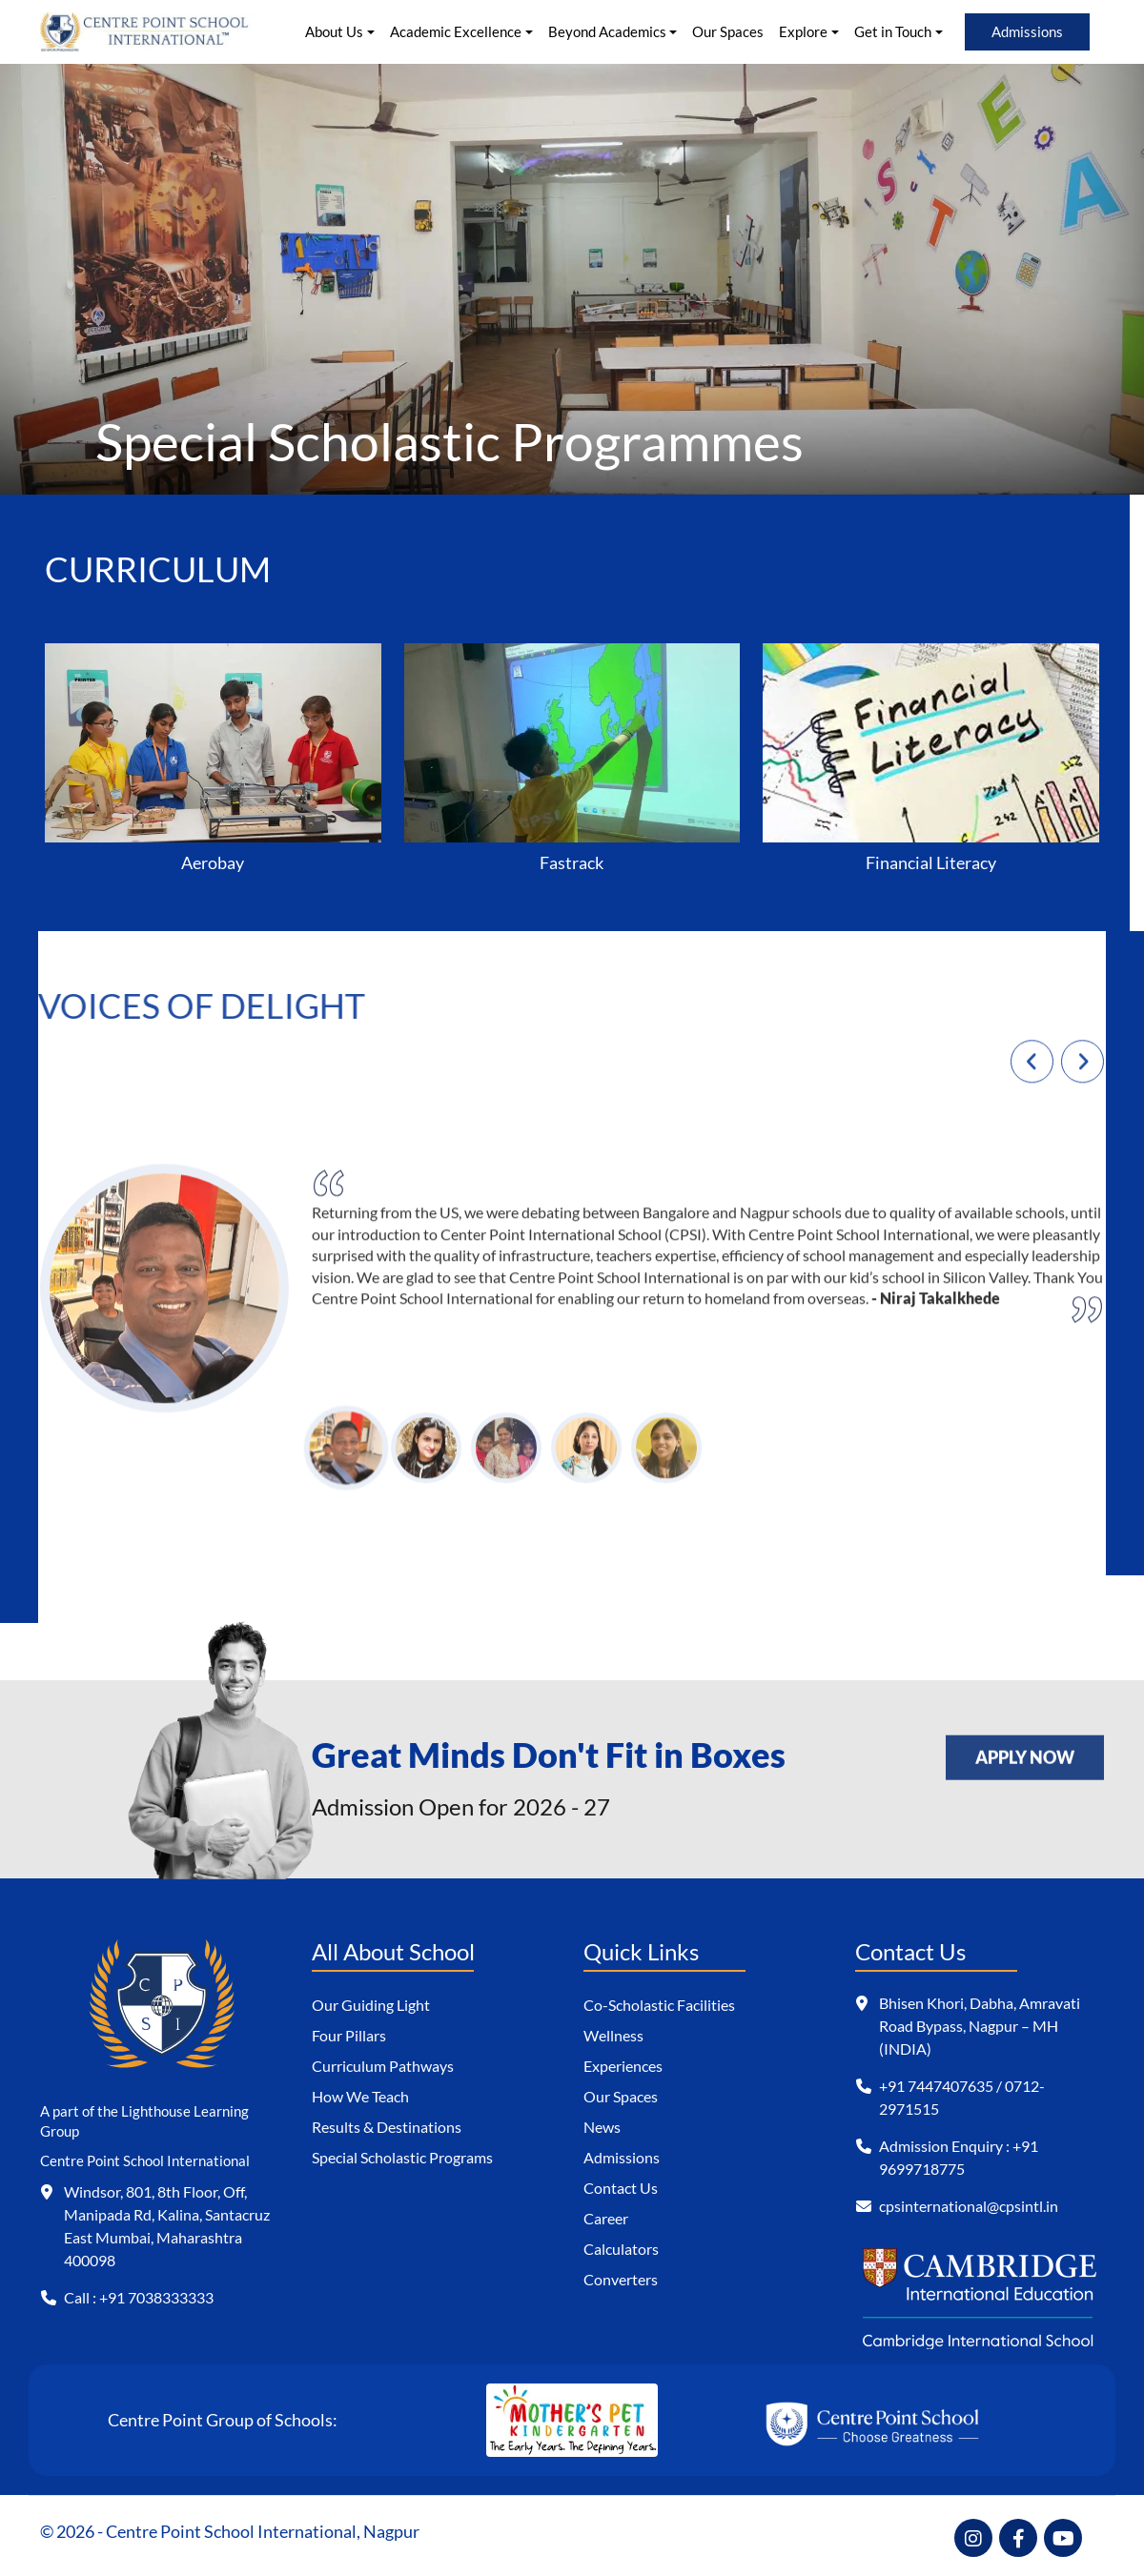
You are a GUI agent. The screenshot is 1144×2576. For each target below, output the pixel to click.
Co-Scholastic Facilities (659, 2005)
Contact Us (620, 2188)
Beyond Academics (607, 31)
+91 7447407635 (936, 2086)
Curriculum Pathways (383, 2066)
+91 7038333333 (156, 2297)
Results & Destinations (386, 2127)
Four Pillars (349, 2035)
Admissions (1027, 31)
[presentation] (1032, 1070)
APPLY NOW (1024, 1748)
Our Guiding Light (371, 2005)
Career (605, 2218)
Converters (620, 2279)
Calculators (621, 2249)
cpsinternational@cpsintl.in (968, 2206)
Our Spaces (728, 31)
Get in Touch (892, 31)
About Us (334, 31)
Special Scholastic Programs (402, 2157)
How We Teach (360, 2096)
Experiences (623, 2066)
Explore (803, 31)
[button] (346, 1457)
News (602, 2127)
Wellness (613, 2035)
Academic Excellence (455, 31)
